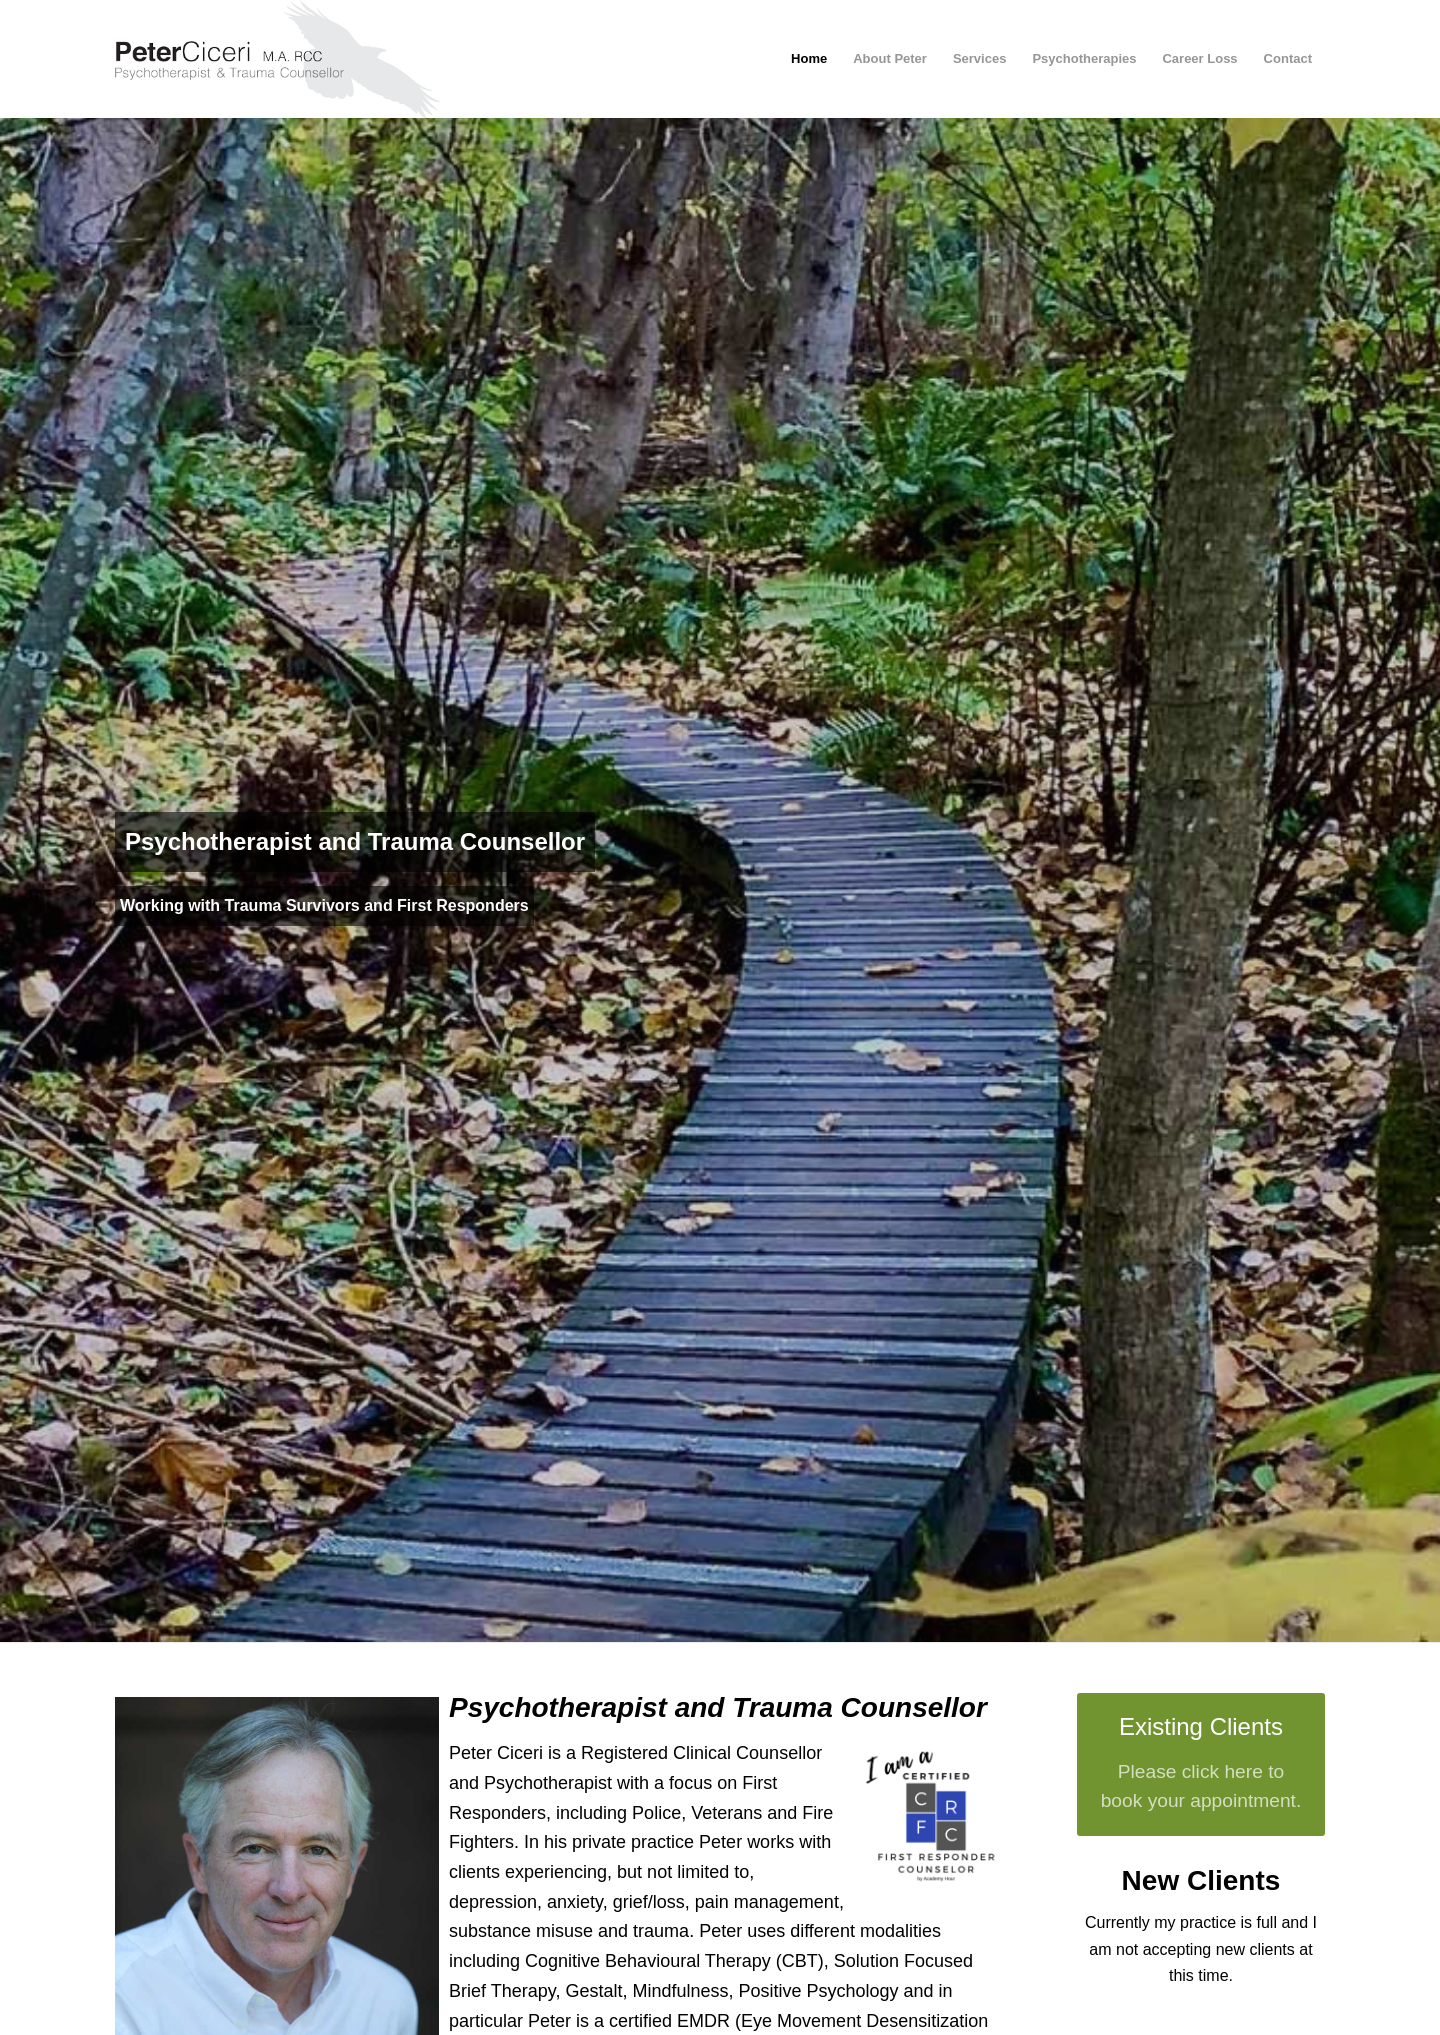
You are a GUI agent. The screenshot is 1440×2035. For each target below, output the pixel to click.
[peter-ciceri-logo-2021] (296, 59)
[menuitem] (809, 59)
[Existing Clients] (1201, 1764)
